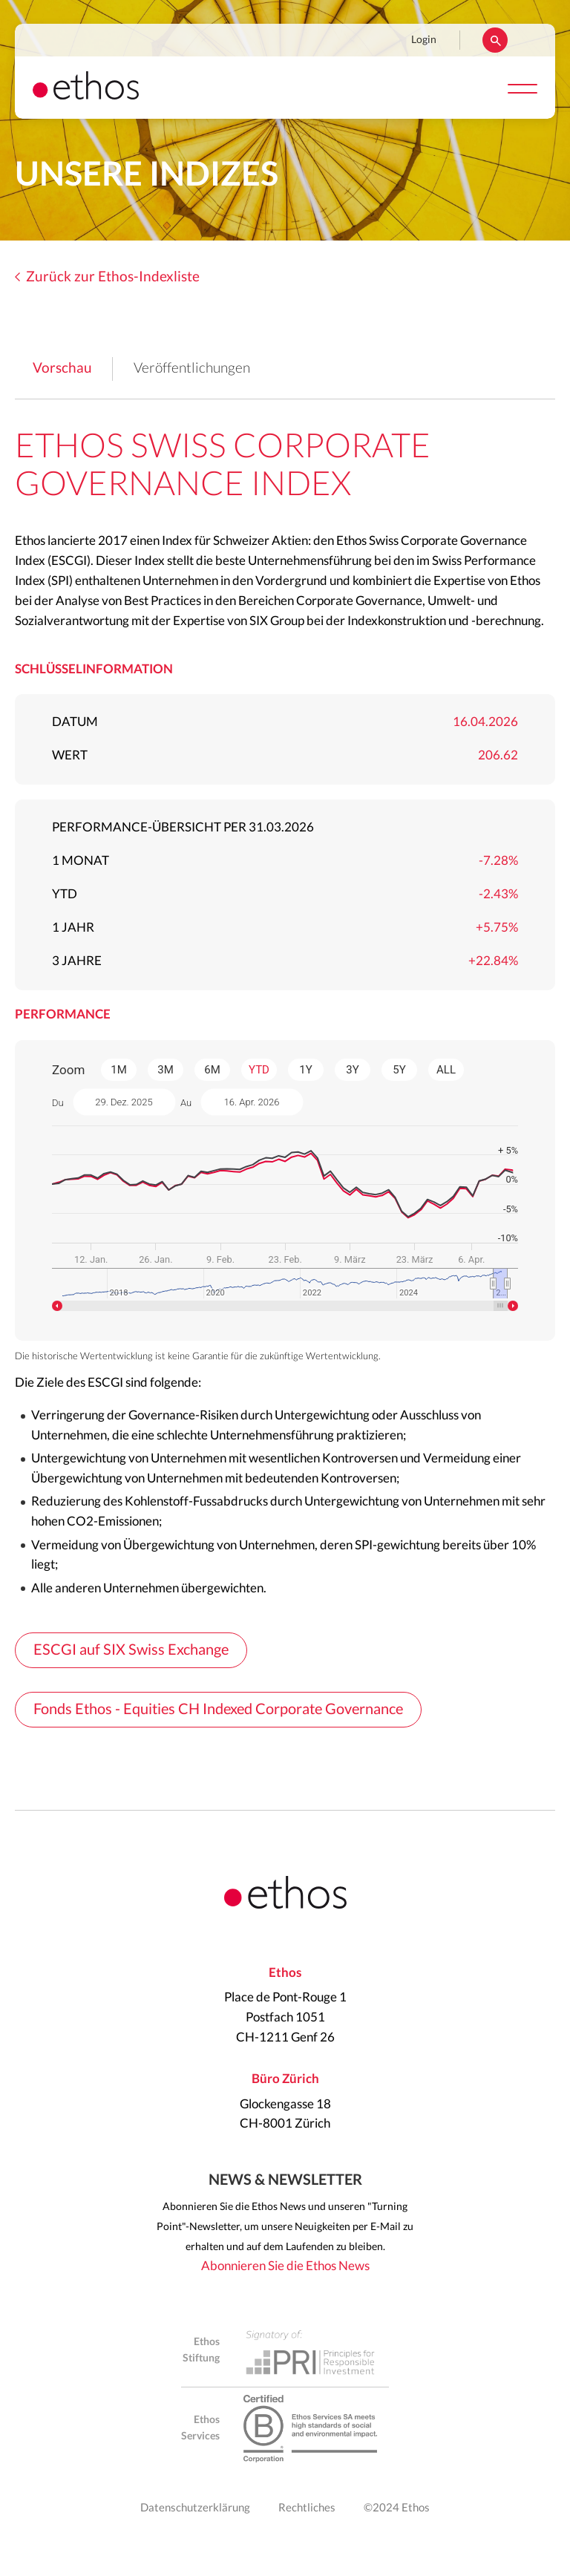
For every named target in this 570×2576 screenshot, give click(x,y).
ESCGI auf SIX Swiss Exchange (131, 1650)
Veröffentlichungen (192, 369)
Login (423, 40)
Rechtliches (306, 2508)
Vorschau (62, 369)
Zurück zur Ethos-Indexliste (113, 277)
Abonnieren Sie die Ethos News (285, 2266)
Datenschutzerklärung (195, 2508)
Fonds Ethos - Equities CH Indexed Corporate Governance (218, 1709)
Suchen (495, 40)
